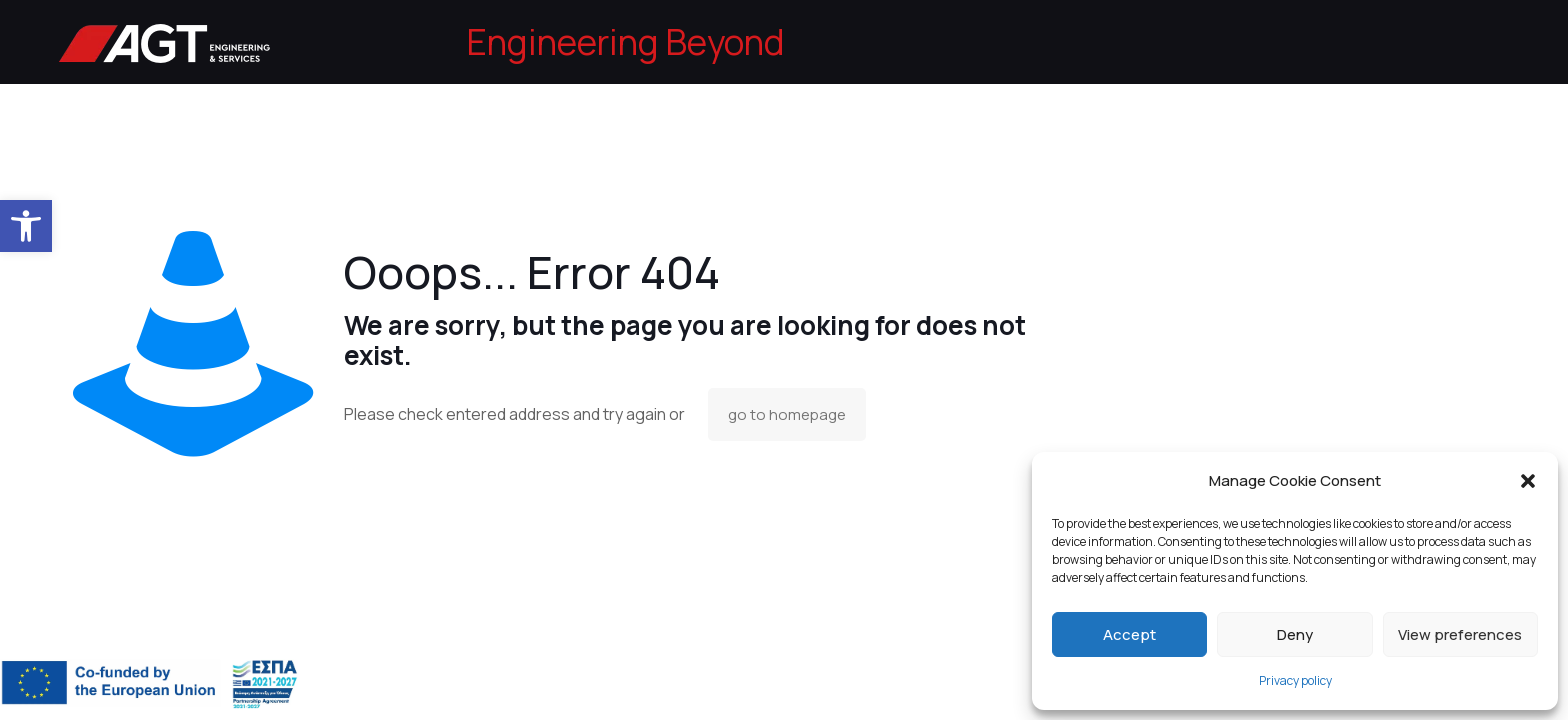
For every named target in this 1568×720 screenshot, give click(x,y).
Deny (1295, 634)
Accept (1129, 634)
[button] (1528, 481)
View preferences (1460, 634)
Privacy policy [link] (1295, 680)
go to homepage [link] (787, 414)
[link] (26, 226)
